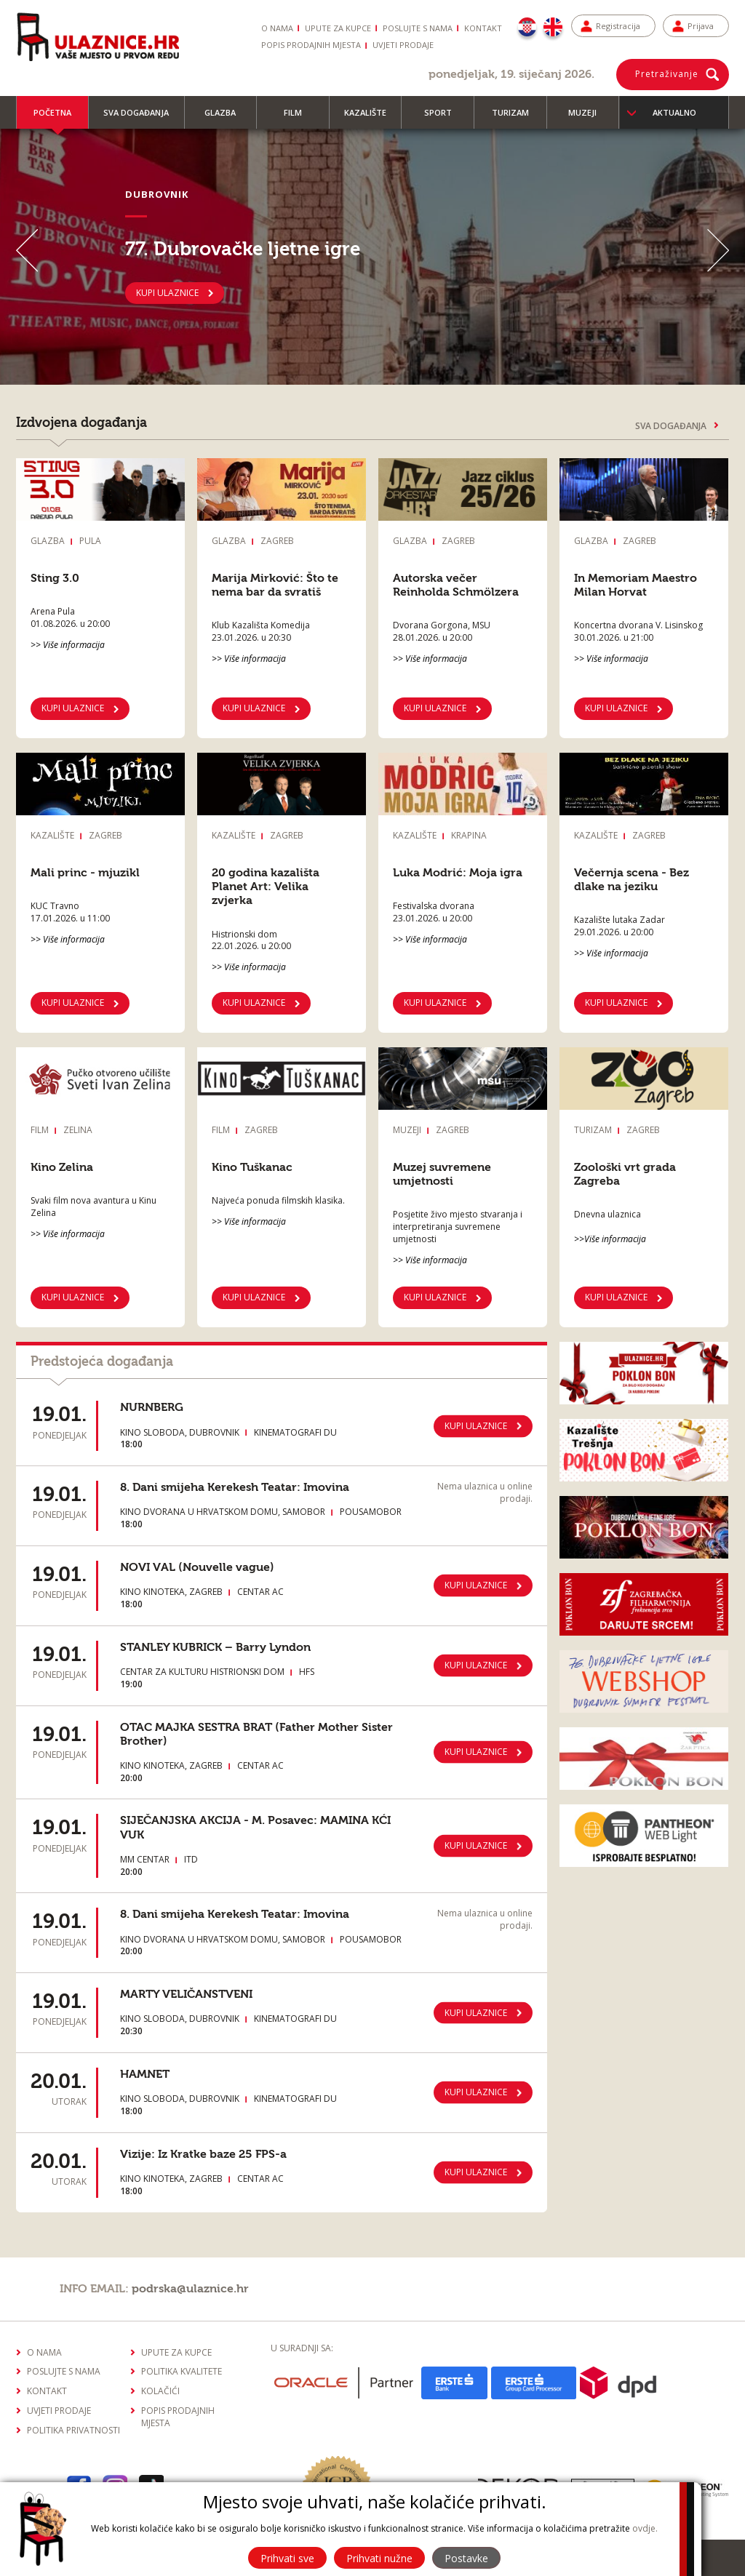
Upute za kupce (338, 28)
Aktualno (674, 112)
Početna (52, 118)
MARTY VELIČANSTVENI (186, 1994)
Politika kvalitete (181, 2371)
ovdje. (645, 2528)
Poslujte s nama (418, 28)
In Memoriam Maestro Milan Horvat (635, 585)
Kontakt (483, 28)
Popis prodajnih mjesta (311, 44)
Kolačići (160, 2391)
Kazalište (371, 118)
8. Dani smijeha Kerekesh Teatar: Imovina (234, 1487)
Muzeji (589, 118)
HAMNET (145, 2074)
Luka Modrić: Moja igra (457, 872)
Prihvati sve (287, 2558)
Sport (444, 118)
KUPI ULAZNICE (167, 292)
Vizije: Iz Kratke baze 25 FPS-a (203, 2154)
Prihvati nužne (379, 2558)
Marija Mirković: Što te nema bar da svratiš (275, 585)
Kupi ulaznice (72, 1002)
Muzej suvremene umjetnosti (442, 1174)
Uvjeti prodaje (403, 44)
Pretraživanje (666, 74)
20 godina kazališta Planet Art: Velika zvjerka (265, 886)
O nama (277, 28)
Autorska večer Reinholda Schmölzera (456, 585)
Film (299, 118)
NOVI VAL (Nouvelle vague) (197, 1567)
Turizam (517, 118)
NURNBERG (151, 1407)
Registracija (618, 25)
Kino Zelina (62, 1167)
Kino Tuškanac (252, 1167)
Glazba (226, 118)
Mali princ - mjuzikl (85, 872)
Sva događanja (142, 118)
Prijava (701, 25)
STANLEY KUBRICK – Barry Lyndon (215, 1647)
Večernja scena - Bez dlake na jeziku (631, 879)
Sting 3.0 (55, 578)
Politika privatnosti (73, 2430)
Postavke (466, 2558)
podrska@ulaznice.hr (190, 2288)
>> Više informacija (68, 645)
